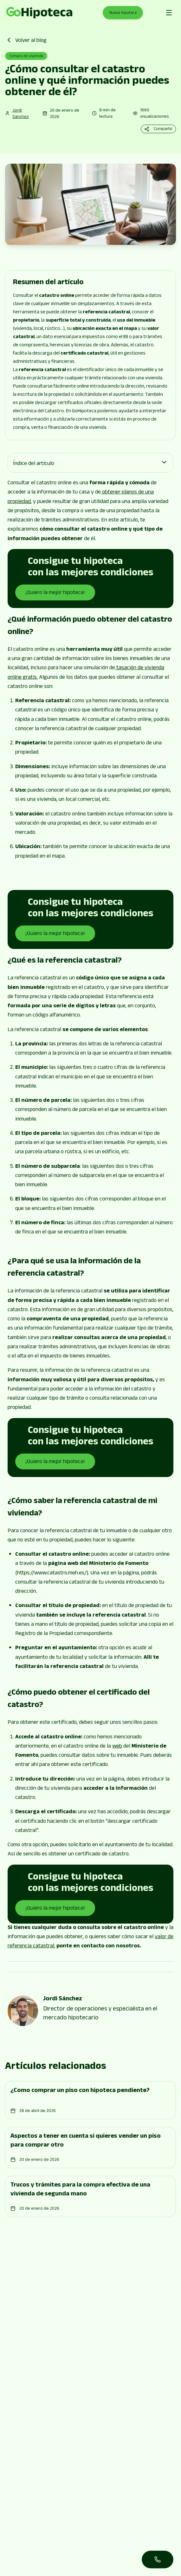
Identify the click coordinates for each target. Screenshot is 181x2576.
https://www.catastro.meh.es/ (52, 1573)
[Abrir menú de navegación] (169, 12)
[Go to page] (39, 13)
